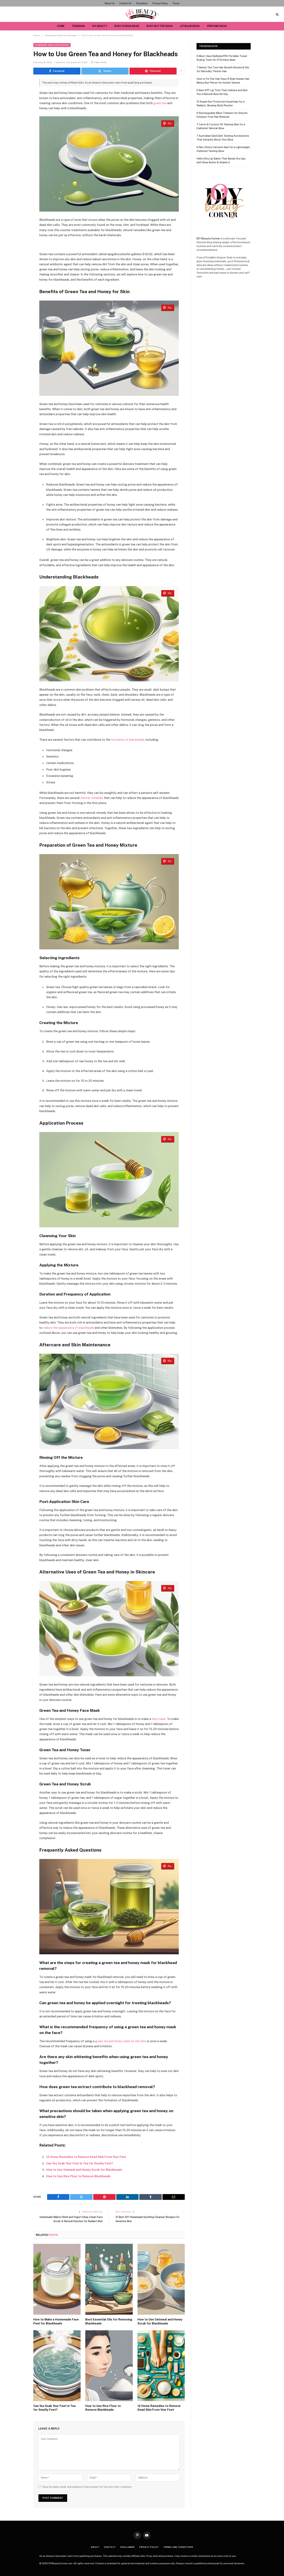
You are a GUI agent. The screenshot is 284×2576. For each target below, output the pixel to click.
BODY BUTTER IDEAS (160, 26)
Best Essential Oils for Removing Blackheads (108, 2321)
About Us (110, 3)
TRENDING (78, 26)
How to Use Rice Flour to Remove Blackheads (79, 2176)
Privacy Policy (160, 3)
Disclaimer (142, 3)
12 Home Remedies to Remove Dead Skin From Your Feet (87, 2157)
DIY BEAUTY (99, 26)
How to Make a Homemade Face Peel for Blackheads (56, 2321)
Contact (106, 2547)
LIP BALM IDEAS (190, 26)
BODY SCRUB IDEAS (126, 26)
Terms (175, 3)
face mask (159, 1719)
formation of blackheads (128, 739)
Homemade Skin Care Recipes (52, 45)
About (91, 2547)
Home (60, 26)
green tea (160, 103)
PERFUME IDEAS (217, 26)
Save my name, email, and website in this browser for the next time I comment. (87, 2486)
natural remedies (91, 798)
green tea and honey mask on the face (121, 2041)
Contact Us (125, 3)
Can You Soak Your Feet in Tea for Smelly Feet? (81, 2163)
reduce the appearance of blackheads (69, 1328)
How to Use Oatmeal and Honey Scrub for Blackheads (85, 2169)
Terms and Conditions (180, 2547)
